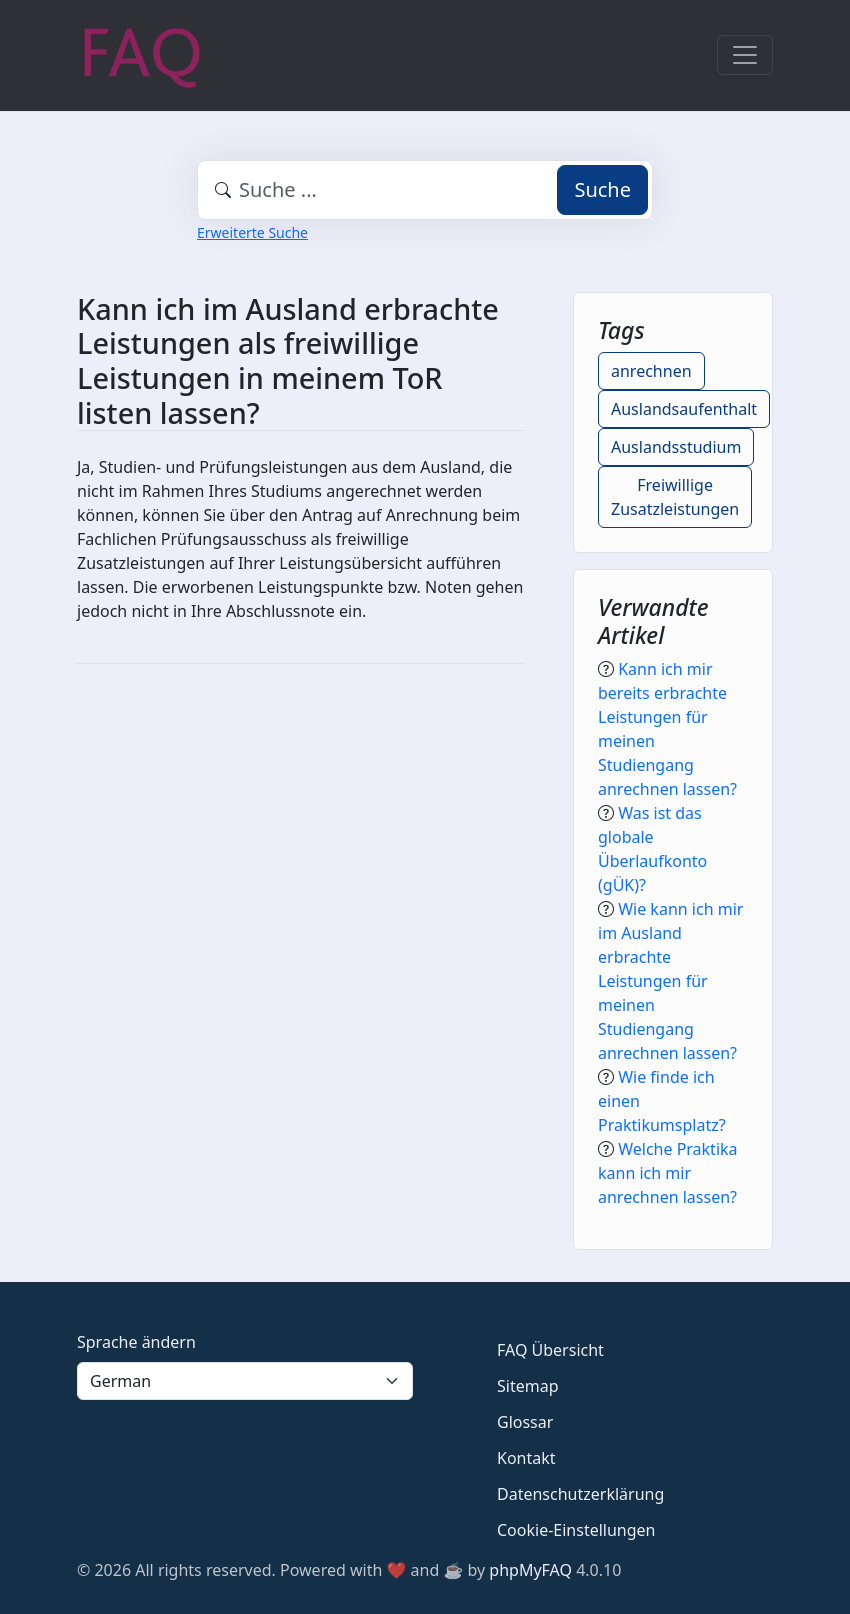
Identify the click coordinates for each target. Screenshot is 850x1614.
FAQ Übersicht (550, 1350)
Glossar (525, 1422)
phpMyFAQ (530, 1570)
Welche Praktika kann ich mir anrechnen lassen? (668, 1173)
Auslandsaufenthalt (684, 409)
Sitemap (528, 1386)
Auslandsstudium (676, 447)
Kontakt (526, 1458)
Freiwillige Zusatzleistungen (675, 497)
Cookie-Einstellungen (576, 1530)
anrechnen (651, 371)
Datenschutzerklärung (580, 1494)
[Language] (245, 1381)
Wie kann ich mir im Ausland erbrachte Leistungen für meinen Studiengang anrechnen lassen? (670, 981)
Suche (602, 189)
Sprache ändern (136, 1342)
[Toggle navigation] (745, 55)
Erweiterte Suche (252, 232)
